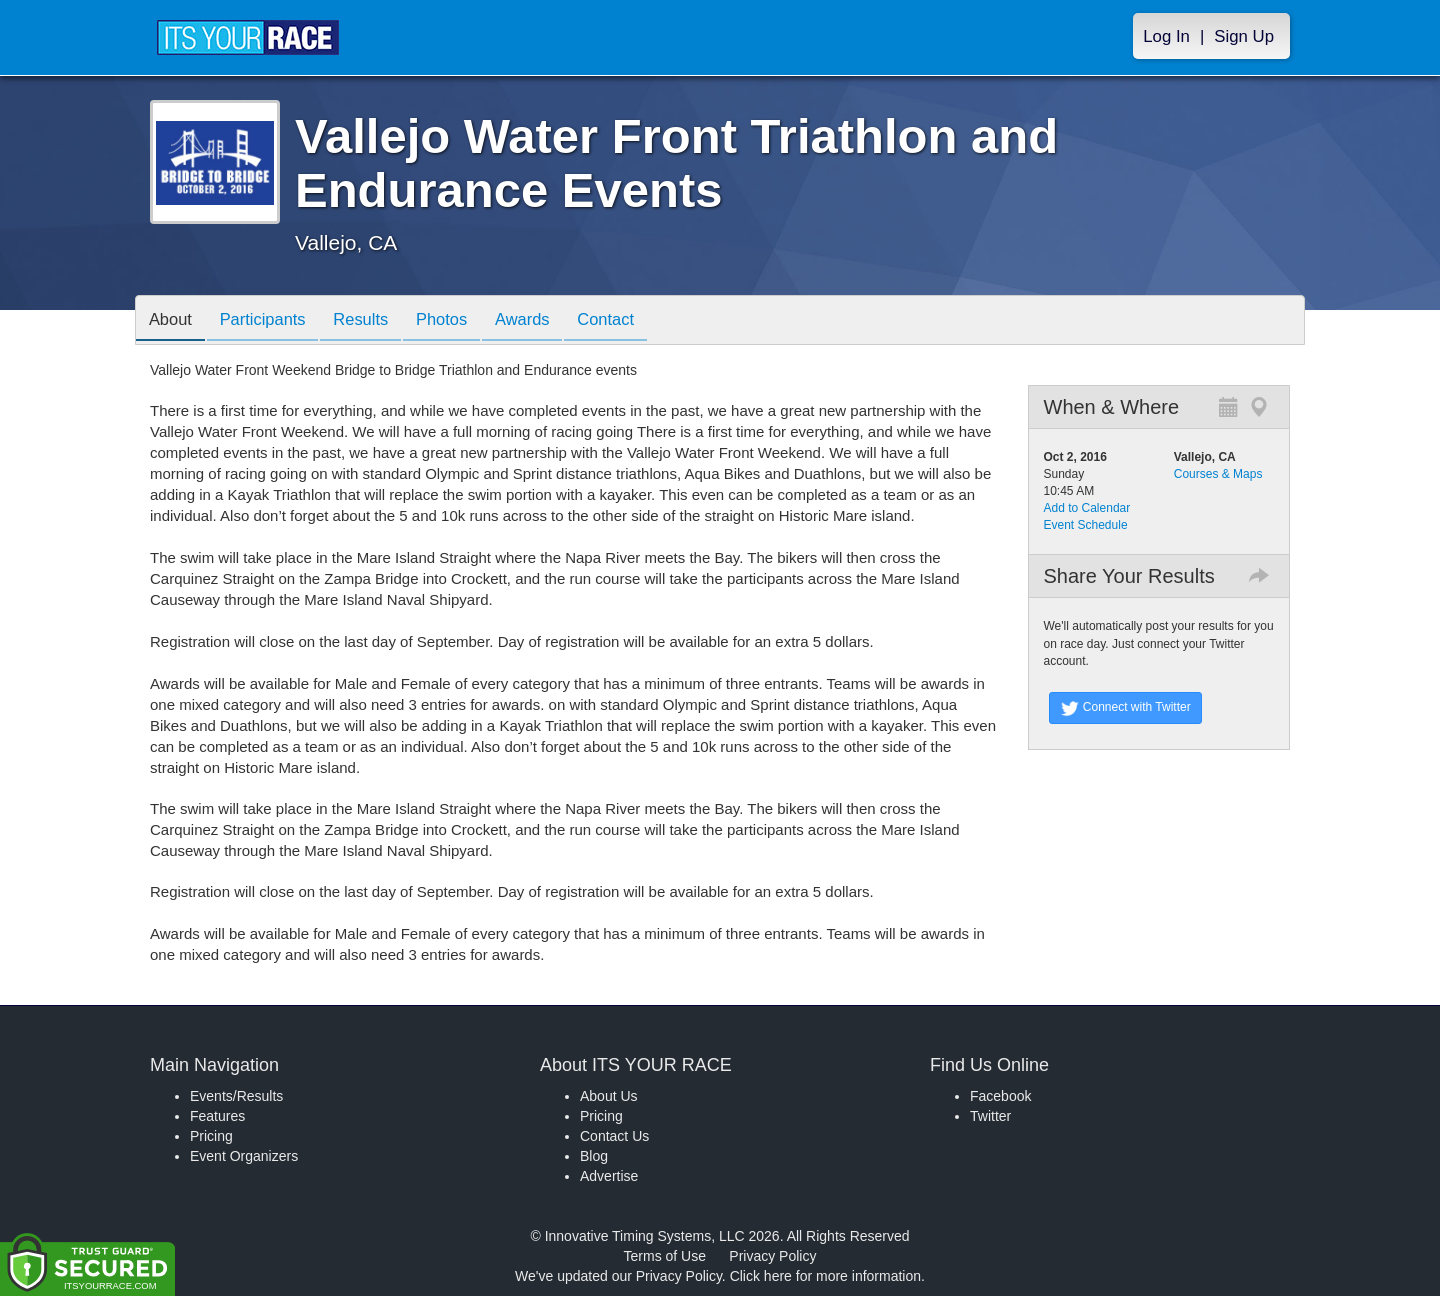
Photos (461, 321)
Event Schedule (1086, 525)
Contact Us (614, 1136)
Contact (635, 321)
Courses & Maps (1218, 474)
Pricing (211, 1136)
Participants (271, 321)
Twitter (990, 1116)
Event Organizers (244, 1156)
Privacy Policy (772, 1256)
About (173, 321)
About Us (609, 1096)
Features (217, 1116)
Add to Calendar (1087, 508)
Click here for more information (825, 1276)
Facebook (1000, 1096)
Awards (547, 321)
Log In (1166, 36)
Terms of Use (665, 1256)
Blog (594, 1156)
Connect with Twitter (1125, 708)
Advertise (609, 1176)
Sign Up (1244, 36)
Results (375, 321)
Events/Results (236, 1096)
